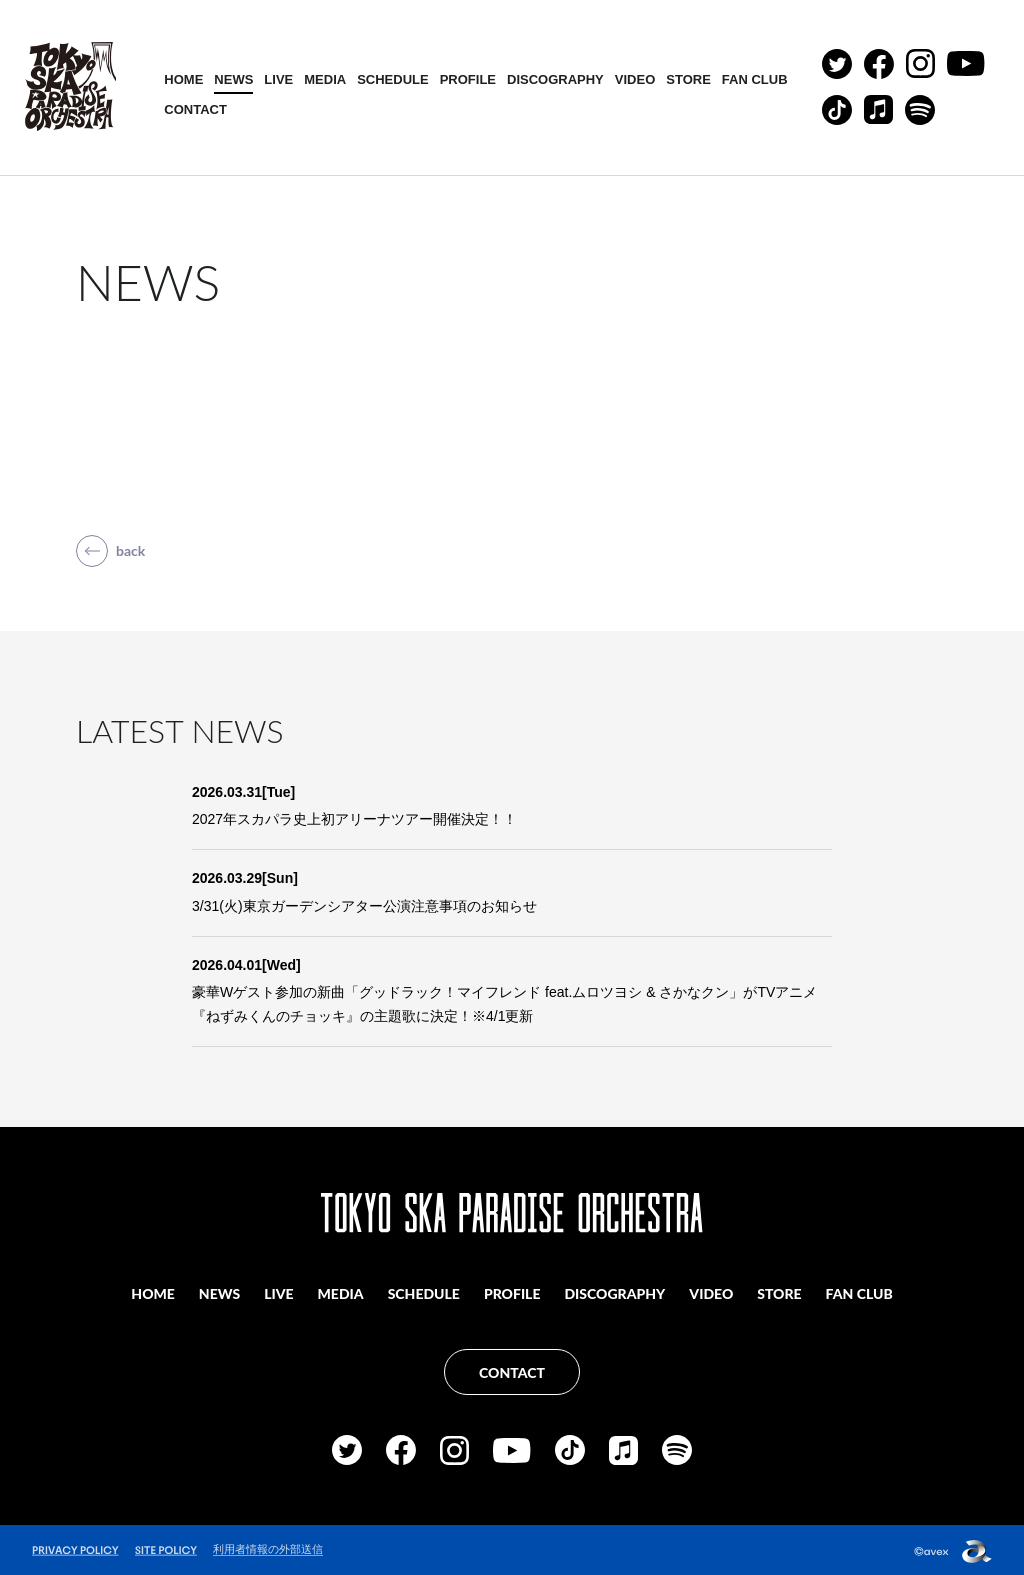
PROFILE (468, 79)
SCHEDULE (394, 79)
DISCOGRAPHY (556, 79)
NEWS (234, 79)
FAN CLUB (755, 79)
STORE (689, 79)
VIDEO (635, 79)
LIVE (279, 79)
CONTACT (196, 109)
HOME (184, 79)
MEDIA (326, 79)
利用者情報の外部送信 (268, 1547)
